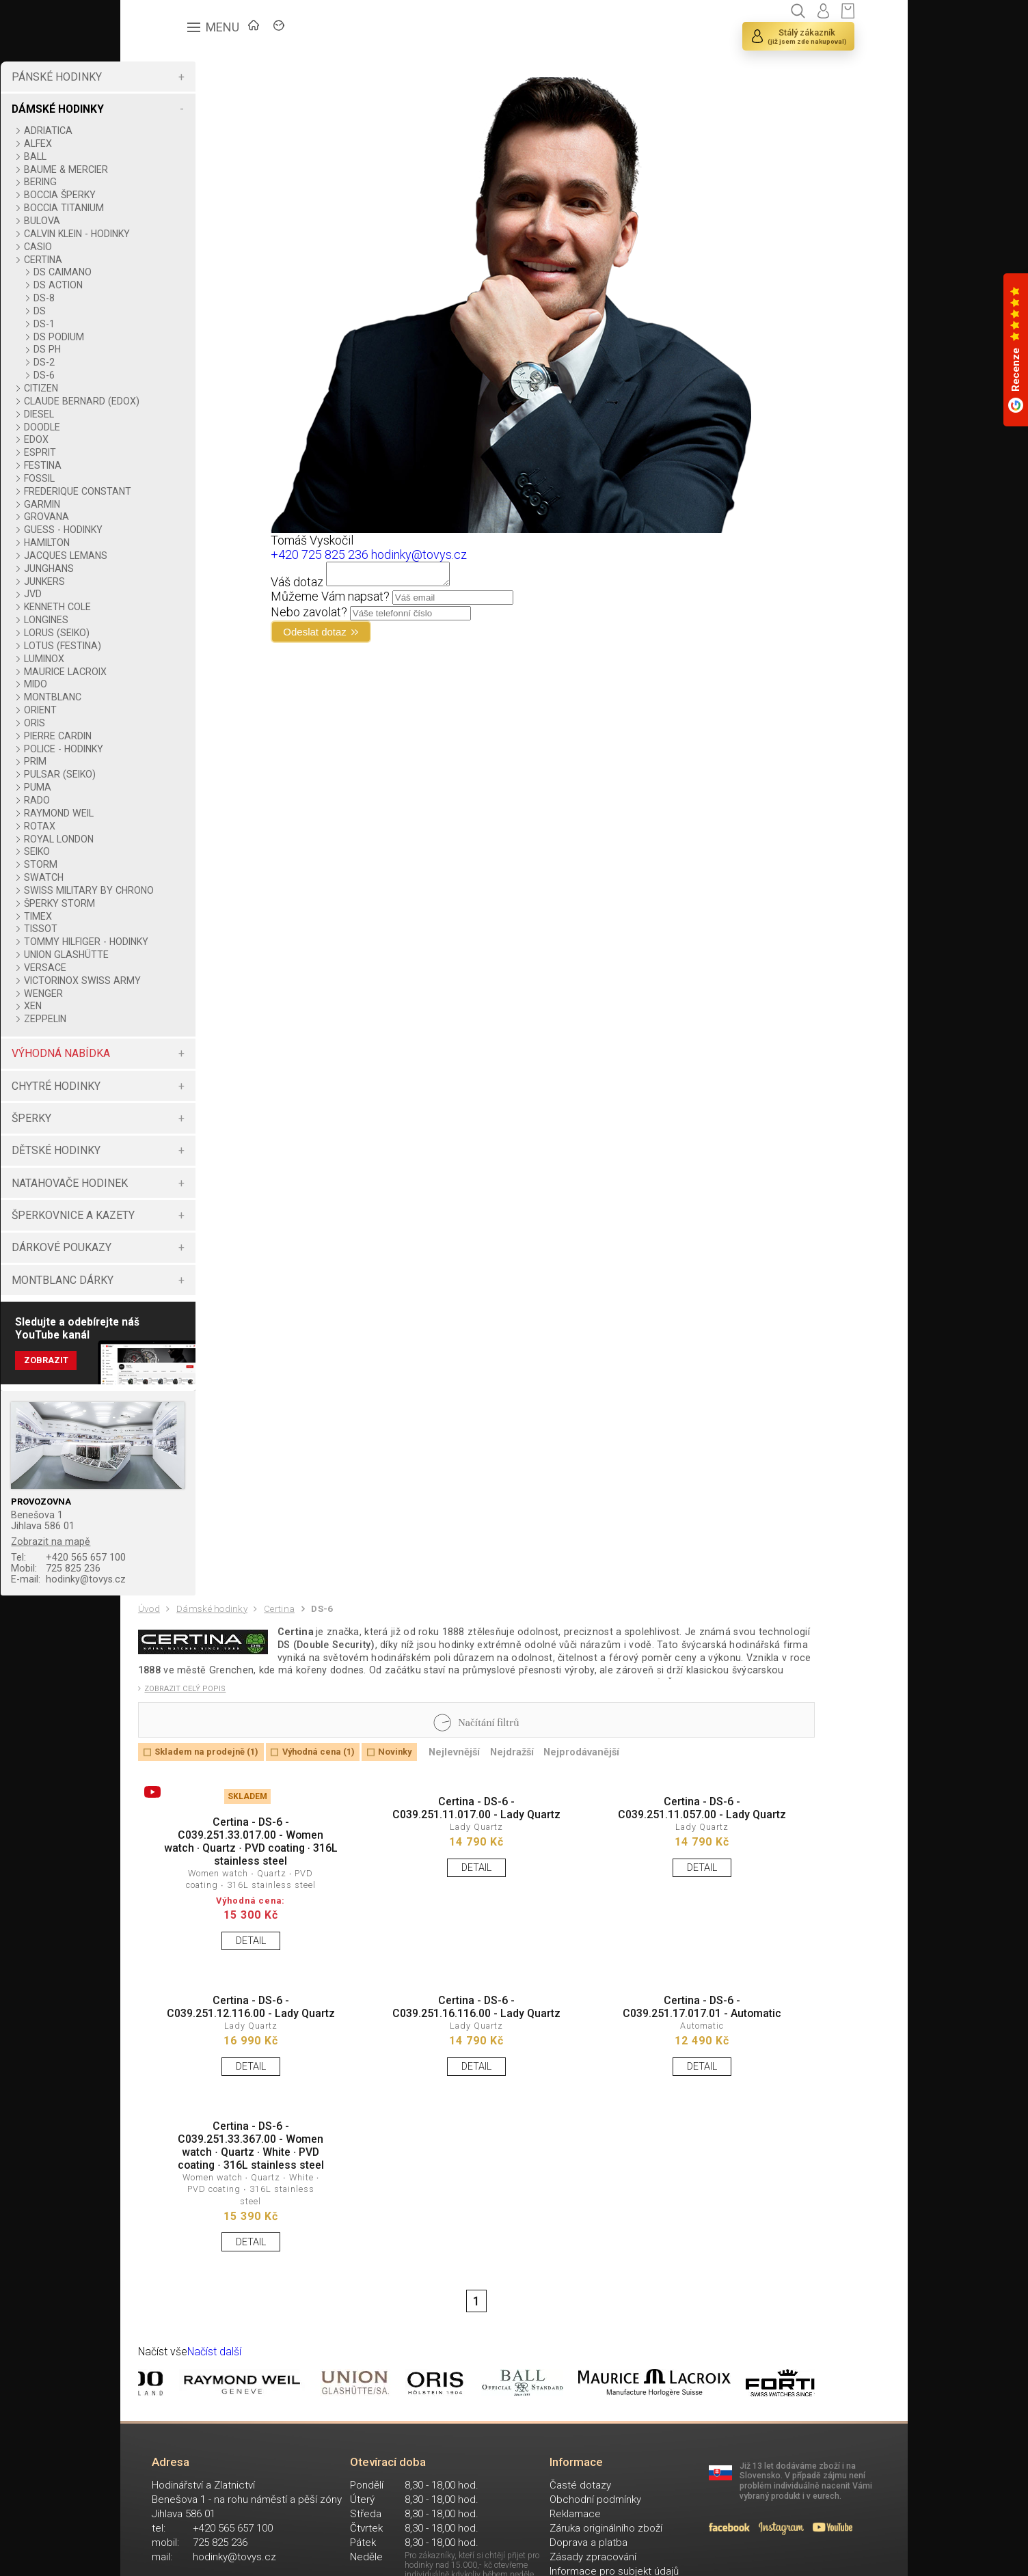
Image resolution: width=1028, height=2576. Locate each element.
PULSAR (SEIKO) (187, 785)
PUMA (164, 798)
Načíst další (226, 2506)
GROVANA (173, 527)
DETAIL (234, 2038)
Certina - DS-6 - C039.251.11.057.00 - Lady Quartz (614, 1899)
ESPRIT (167, 463)
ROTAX (166, 837)
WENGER (170, 1037)
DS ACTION (185, 284)
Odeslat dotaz (393, 637)
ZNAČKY (308, 31)
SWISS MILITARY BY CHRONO (195, 907)
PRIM (162, 772)
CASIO (165, 246)
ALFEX (165, 143)
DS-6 (171, 375)
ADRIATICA (175, 130)
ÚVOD (240, 31)
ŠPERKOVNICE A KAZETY (199, 1258)
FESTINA (170, 476)
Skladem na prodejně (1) (216, 1829)
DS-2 (171, 362)
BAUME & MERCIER (193, 169)
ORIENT (167, 720)
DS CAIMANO (190, 271)
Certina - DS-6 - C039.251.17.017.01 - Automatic (614, 2119)
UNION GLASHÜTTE (193, 987)
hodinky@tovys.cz (202, 1635)
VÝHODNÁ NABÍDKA (187, 1097)
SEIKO (164, 862)
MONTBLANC (179, 707)
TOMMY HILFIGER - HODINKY (192, 969)
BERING (167, 181)
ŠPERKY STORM (186, 925)
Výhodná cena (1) (343, 1829)
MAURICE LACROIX (192, 682)
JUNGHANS (176, 579)
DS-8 (171, 297)
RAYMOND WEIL (186, 824)
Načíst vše (167, 2506)
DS (167, 310)
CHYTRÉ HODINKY (182, 1129)
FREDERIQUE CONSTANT (204, 502)
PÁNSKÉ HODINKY (183, 76)
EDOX (163, 450)
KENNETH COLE (184, 617)
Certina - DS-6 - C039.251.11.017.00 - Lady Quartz (424, 1899)
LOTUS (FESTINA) (189, 656)
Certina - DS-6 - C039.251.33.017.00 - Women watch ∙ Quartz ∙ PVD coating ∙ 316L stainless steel (234, 1929)
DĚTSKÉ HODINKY (182, 1194)
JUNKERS (171, 592)
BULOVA (169, 220)
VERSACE (172, 1000)
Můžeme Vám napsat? (399, 600)
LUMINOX (171, 669)
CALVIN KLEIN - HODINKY (204, 233)
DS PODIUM (186, 336)
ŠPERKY (158, 1161)
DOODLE (169, 438)
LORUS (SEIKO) (184, 643)
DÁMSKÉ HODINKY (184, 108)
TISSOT (168, 950)
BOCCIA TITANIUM (191, 207)
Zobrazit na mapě (181, 1591)
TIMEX (165, 938)
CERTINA (170, 259)
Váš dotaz (366, 586)
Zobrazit (174, 1410)
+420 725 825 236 (388, 554)
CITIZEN (168, 388)
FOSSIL (166, 489)
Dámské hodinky (221, 1668)
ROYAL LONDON (186, 850)
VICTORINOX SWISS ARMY (194, 1019)
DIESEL (166, 425)
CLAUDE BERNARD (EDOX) (191, 406)
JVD (160, 604)
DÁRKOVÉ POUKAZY (188, 1291)
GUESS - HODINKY (190, 540)
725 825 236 (189, 1622)
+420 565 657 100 (203, 1609)
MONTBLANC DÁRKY (189, 1323)
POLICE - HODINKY (190, 759)
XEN (160, 1049)
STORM (168, 875)
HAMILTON (174, 553)
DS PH (174, 349)
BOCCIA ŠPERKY (187, 194)
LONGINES (173, 630)
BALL (162, 156)
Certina (296, 1668)
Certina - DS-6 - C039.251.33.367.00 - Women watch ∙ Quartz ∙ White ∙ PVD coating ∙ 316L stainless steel (234, 2280)
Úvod (151, 1668)
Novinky (431, 1829)
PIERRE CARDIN (185, 746)
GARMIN (169, 515)
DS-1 (171, 323)
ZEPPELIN (172, 1062)
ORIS (161, 733)
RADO (164, 811)
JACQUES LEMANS (192, 566)
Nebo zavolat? (378, 616)
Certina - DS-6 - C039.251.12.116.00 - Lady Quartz (234, 2119)
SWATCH (171, 888)
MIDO (162, 694)
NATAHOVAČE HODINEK (196, 1226)
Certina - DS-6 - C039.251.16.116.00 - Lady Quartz (424, 2119)
